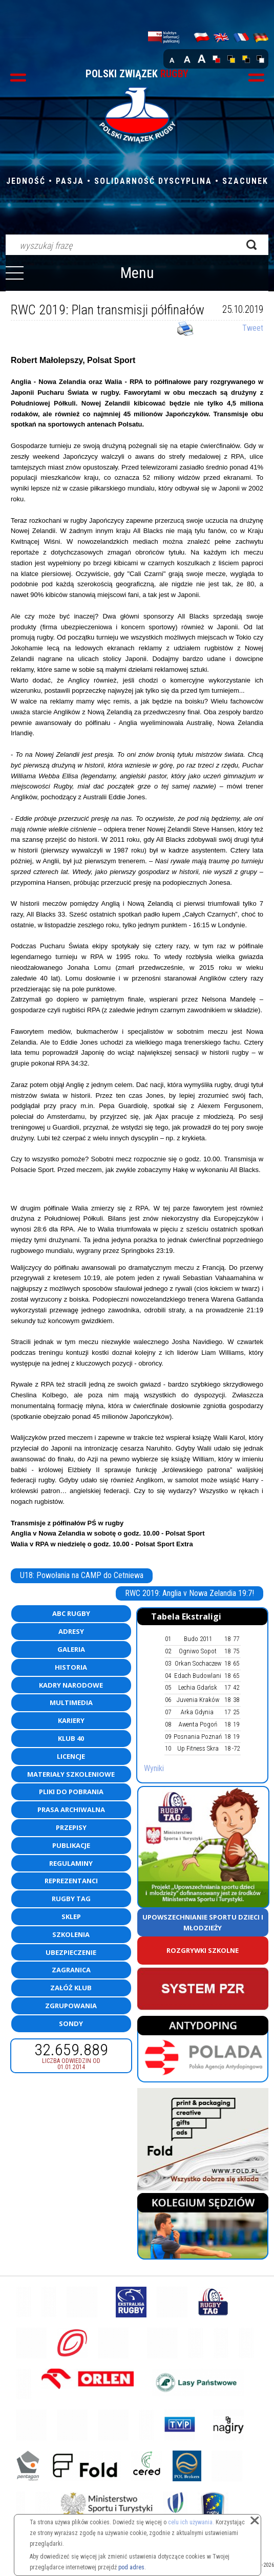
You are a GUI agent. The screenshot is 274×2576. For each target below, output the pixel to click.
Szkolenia (71, 1934)
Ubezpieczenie (71, 1952)
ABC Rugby (71, 1613)
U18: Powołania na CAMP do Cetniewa (81, 1575)
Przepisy (71, 1827)
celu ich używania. (191, 2522)
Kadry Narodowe (71, 1685)
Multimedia (71, 1702)
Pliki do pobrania (71, 1791)
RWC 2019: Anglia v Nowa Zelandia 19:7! (189, 1593)
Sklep (71, 1916)
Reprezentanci (71, 1880)
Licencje (71, 1756)
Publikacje (71, 1845)
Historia (71, 1667)
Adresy (71, 1631)
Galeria (71, 1649)
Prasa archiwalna (71, 1809)
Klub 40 (71, 1738)
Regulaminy (71, 1863)
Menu (137, 273)
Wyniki (154, 1768)
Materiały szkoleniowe (71, 1774)
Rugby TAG (71, 1898)
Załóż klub (71, 1987)
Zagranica (71, 1969)
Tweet (252, 328)
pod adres (131, 2567)
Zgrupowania (71, 2005)
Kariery (71, 1720)
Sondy (71, 2023)
